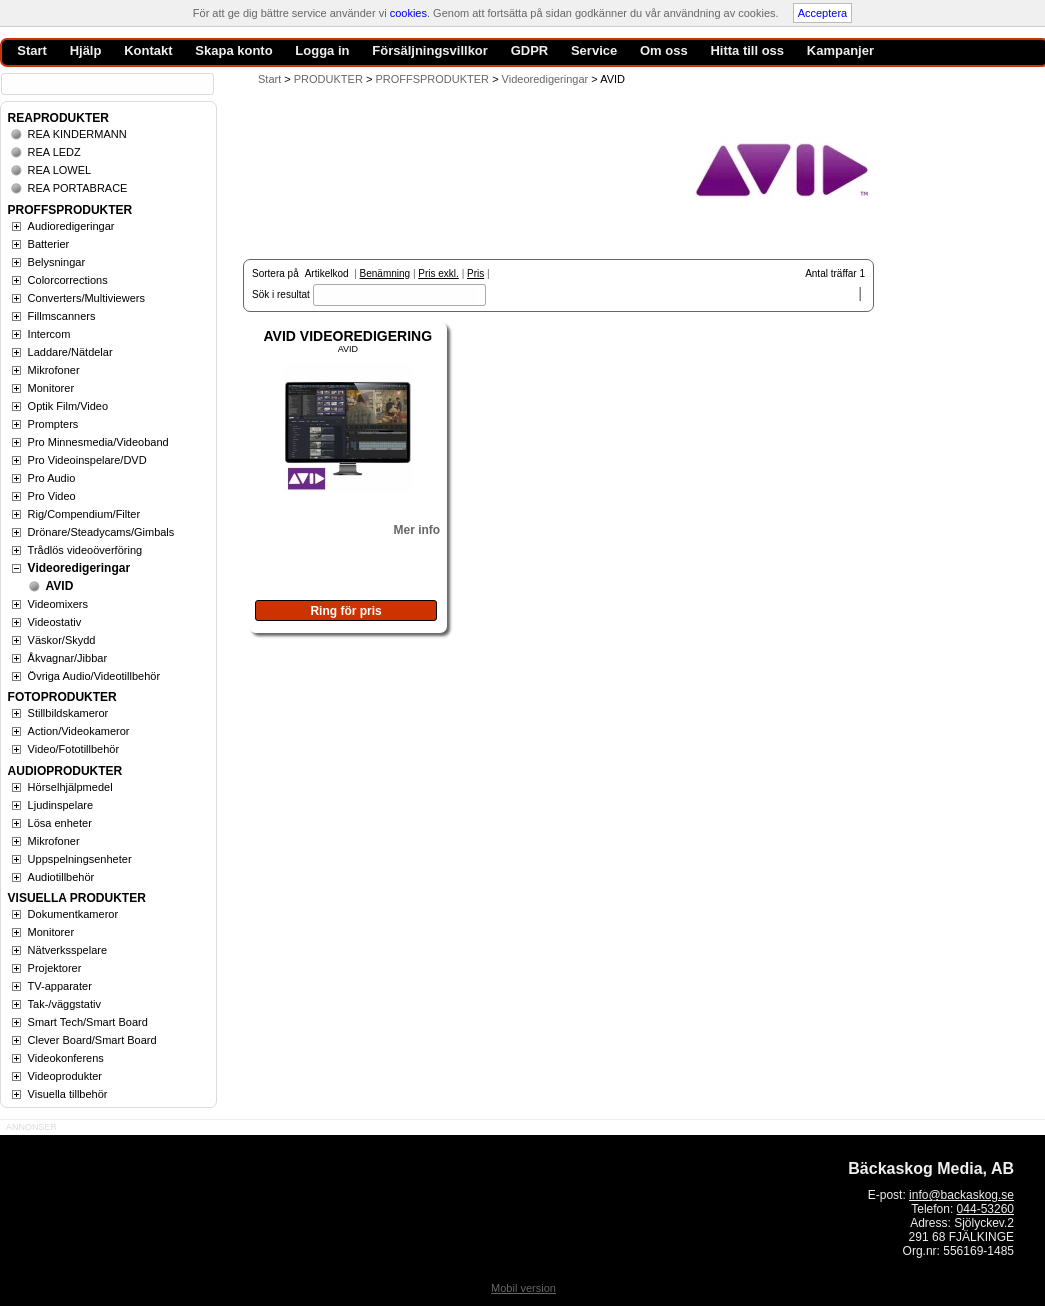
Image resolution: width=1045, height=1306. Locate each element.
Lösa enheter (60, 823)
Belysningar (56, 262)
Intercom (49, 334)
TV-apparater (60, 986)
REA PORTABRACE (78, 188)
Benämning (385, 273)
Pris (475, 273)
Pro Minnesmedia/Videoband (98, 442)
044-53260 (985, 1209)
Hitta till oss (747, 50)
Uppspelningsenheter (80, 859)
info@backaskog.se (961, 1195)
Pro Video (52, 496)
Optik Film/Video (68, 406)
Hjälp (86, 50)
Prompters (53, 424)
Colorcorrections (68, 280)
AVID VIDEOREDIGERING (348, 336)
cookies (408, 13)
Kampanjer (840, 50)
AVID (60, 586)
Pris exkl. (438, 273)
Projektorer (55, 968)
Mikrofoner (54, 370)
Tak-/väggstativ (64, 1004)
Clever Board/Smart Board (92, 1040)
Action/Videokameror (79, 731)
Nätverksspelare (67, 950)
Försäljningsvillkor (430, 50)
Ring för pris (345, 611)
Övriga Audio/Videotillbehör (94, 676)
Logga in (322, 50)
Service (594, 50)
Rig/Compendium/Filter (84, 514)
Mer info (416, 530)
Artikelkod (327, 273)
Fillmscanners (62, 316)
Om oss (664, 50)
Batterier (49, 244)
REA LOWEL (60, 170)
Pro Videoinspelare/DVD (87, 460)
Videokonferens (66, 1058)
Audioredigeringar (71, 226)
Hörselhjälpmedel (70, 787)
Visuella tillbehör (68, 1094)
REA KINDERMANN (77, 134)
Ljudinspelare (60, 805)
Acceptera (823, 13)
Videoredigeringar (79, 568)
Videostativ (55, 622)
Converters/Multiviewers (86, 298)
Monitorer (51, 388)
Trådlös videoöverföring (85, 550)
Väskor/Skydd (62, 640)
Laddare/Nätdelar (70, 352)
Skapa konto (233, 50)
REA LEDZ (54, 152)
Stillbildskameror (68, 713)
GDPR (530, 50)
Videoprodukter (65, 1076)
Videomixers (58, 604)
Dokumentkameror (73, 914)
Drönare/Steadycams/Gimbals (101, 532)
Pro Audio (52, 478)
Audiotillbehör (61, 877)
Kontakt (148, 50)
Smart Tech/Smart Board (88, 1022)
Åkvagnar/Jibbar (68, 658)
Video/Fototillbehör (74, 749)
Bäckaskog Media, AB (931, 1168)
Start (269, 79)
